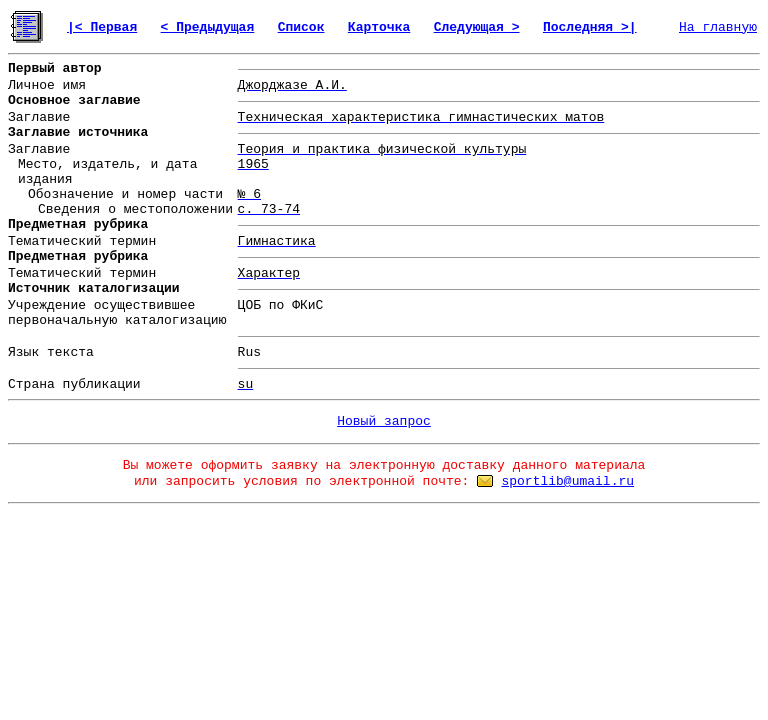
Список (301, 27)
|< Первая (102, 27)
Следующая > (477, 27)
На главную (718, 27)
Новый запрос (384, 421)
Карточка (379, 27)
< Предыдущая (208, 27)
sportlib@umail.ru (567, 481)
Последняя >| (590, 27)
